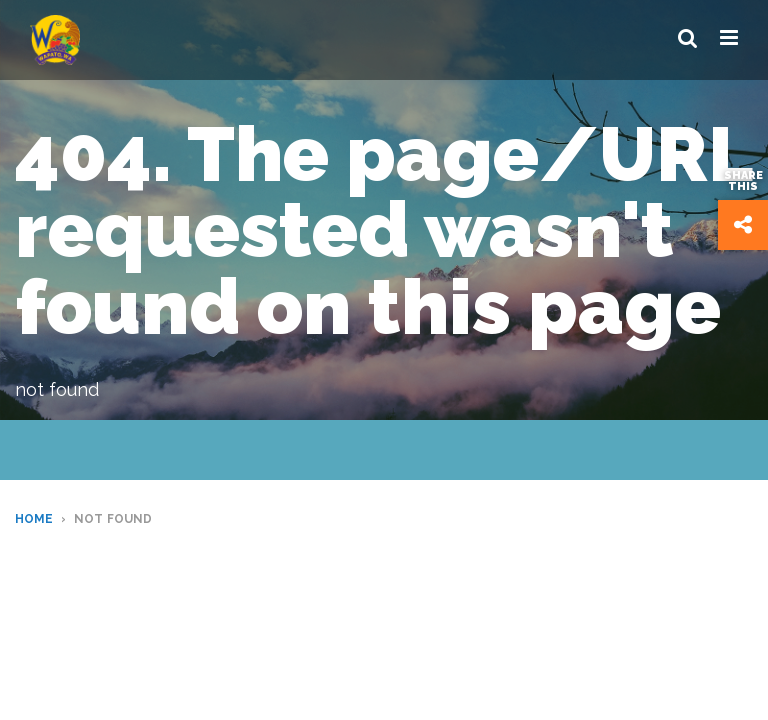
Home (34, 519)
